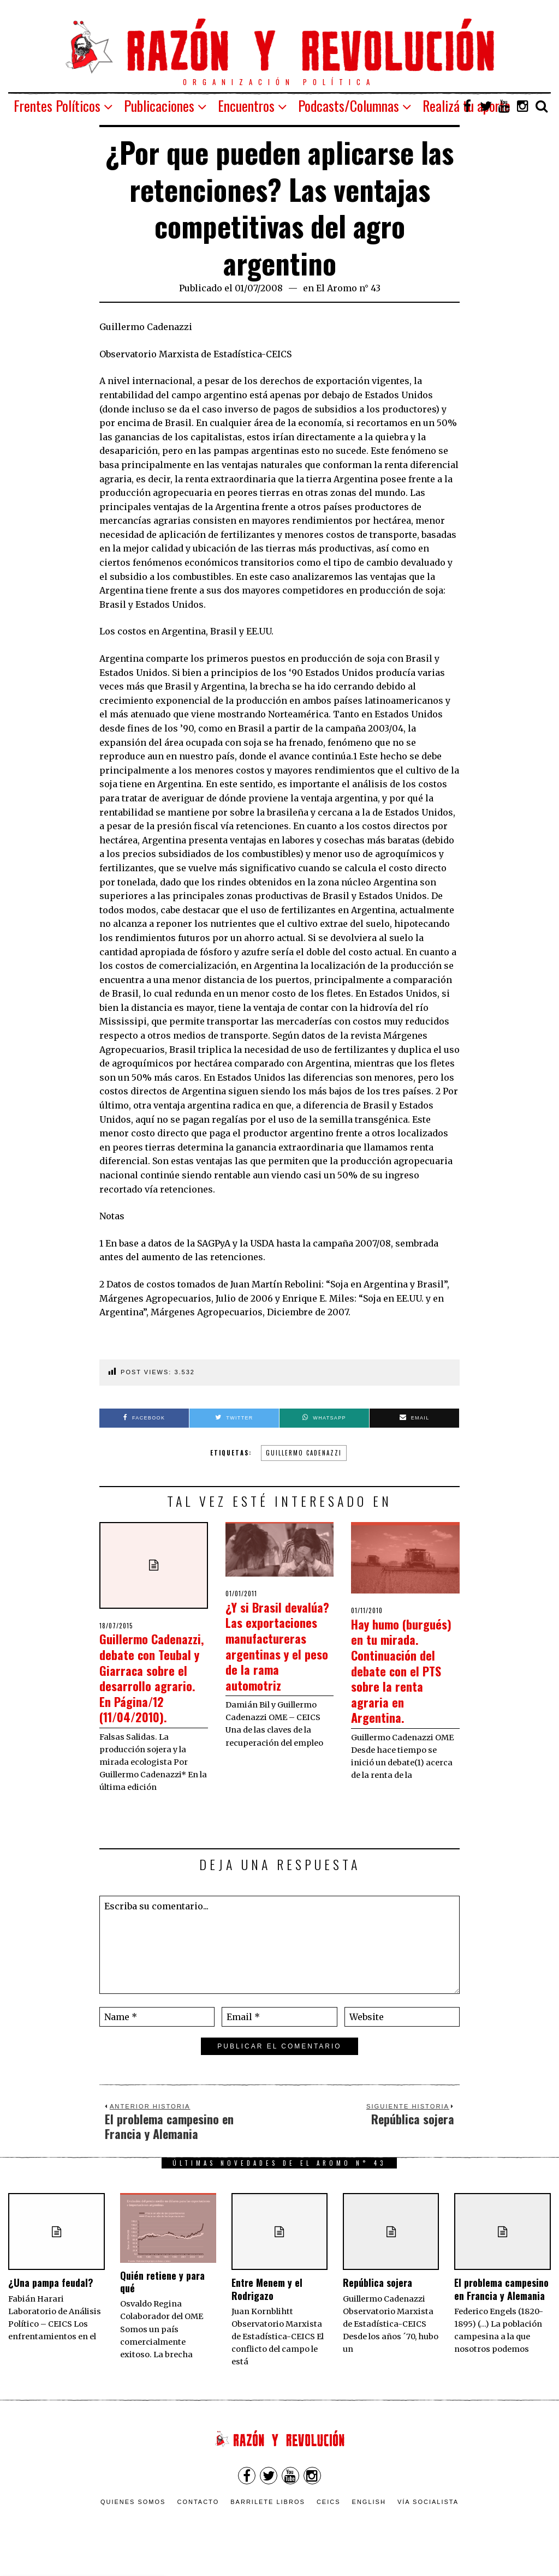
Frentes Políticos (57, 105)
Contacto (198, 2517)
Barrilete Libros (267, 2517)
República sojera (377, 2298)
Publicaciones (159, 105)
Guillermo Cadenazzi (304, 1452)
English (369, 2517)
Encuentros (246, 105)
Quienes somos (133, 2517)
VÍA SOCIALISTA (428, 2517)
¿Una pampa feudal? (50, 2298)
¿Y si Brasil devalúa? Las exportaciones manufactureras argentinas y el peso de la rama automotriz (272, 1653)
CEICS (329, 2517)
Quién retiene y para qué (162, 2297)
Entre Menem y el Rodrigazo (266, 2304)
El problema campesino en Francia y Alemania (501, 2304)
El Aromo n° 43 (348, 288)
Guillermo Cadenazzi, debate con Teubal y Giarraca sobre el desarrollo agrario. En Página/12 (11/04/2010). (153, 1684)
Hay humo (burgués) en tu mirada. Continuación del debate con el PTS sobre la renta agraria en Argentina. (403, 1678)
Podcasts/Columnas (348, 105)
